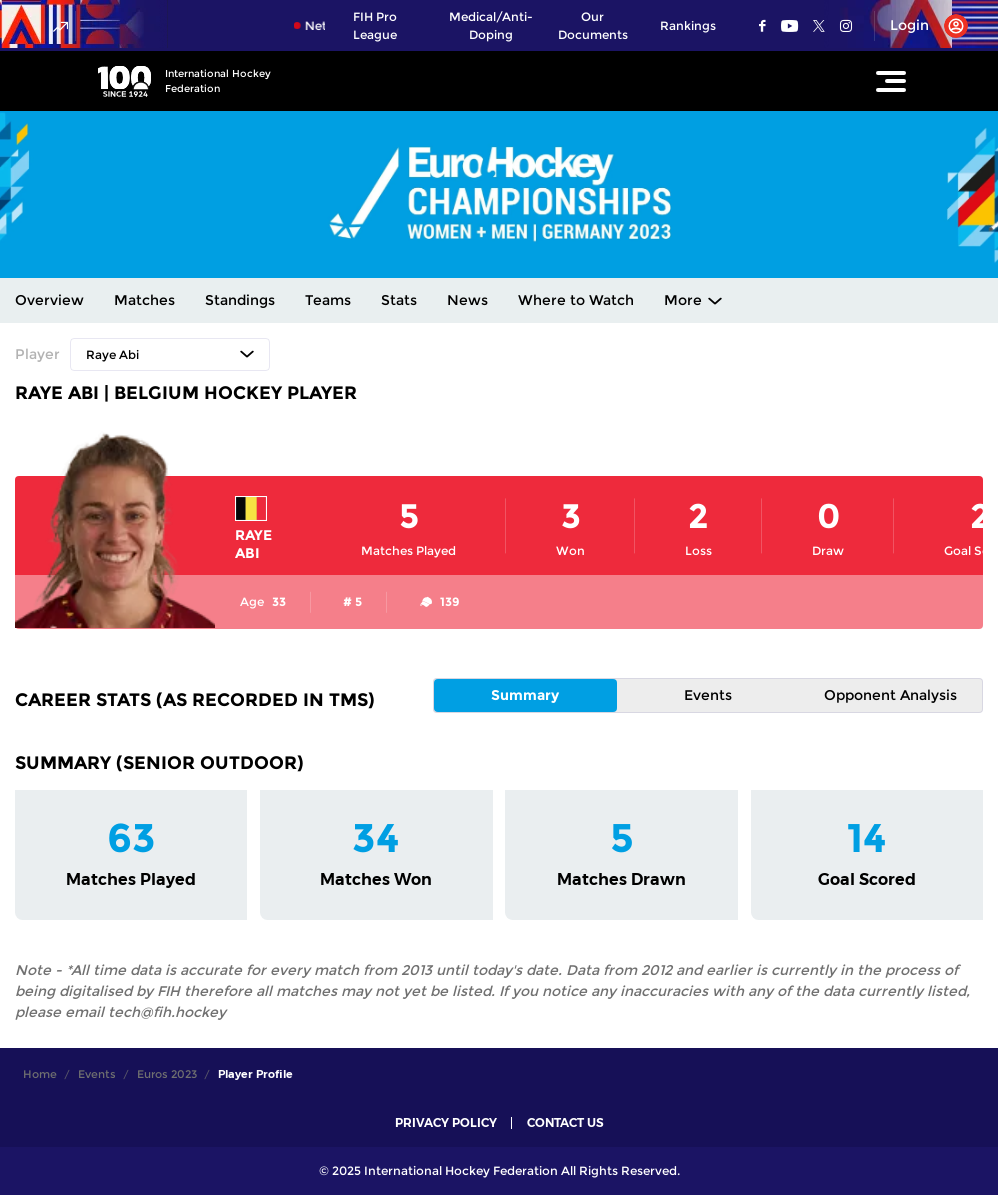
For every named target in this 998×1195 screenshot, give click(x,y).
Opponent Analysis (890, 695)
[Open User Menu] (921, 26)
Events (708, 695)
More (683, 300)
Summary (525, 695)
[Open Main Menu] (891, 81)
